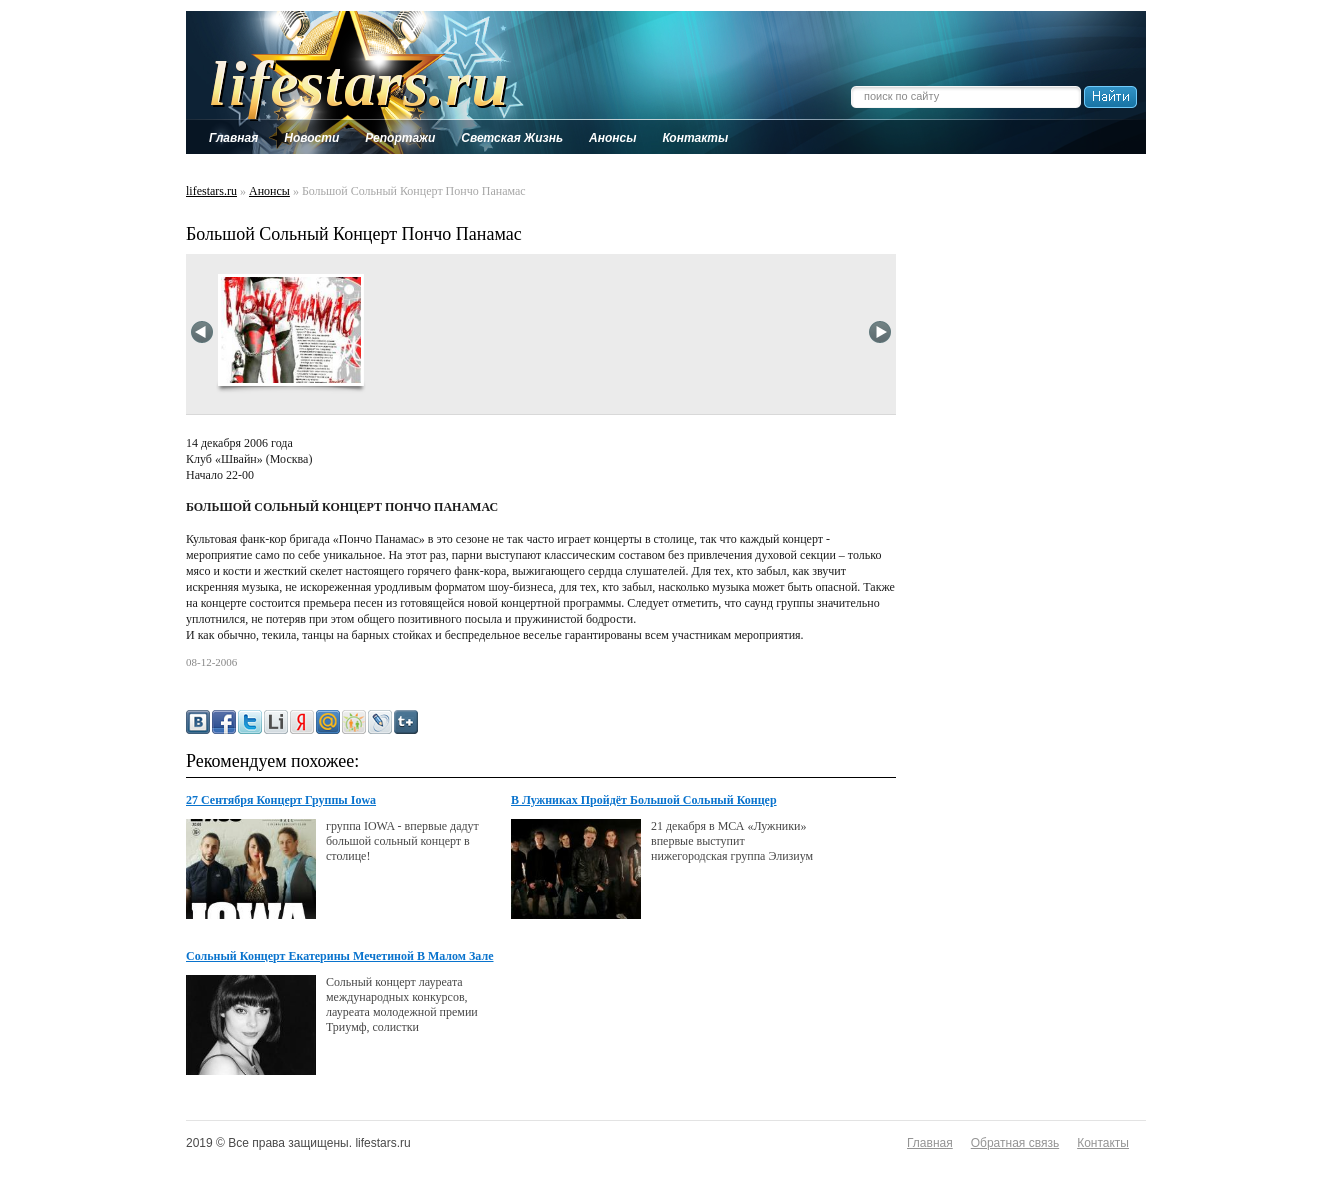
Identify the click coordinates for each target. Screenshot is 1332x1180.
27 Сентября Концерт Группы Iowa (281, 800)
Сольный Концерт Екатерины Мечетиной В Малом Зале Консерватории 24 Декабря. (340, 957)
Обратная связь (1015, 1143)
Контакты (1103, 1143)
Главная (930, 1143)
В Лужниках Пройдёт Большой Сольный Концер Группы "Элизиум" (644, 801)
